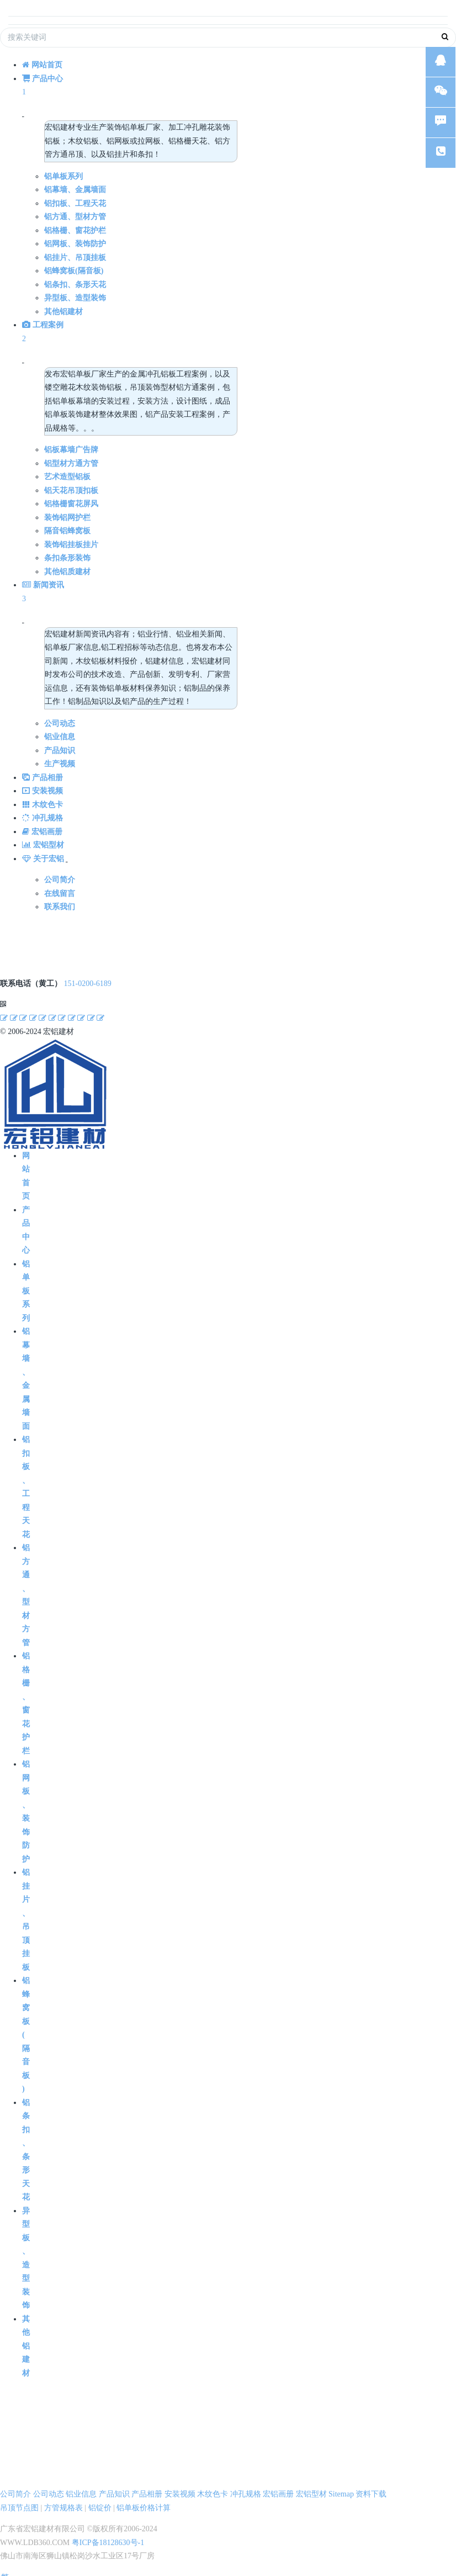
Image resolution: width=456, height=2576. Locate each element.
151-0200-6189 (88, 972)
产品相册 (146, 2483)
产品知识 (114, 2483)
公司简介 (15, 2483)
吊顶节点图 (19, 2497)
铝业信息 (81, 2483)
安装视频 (180, 2483)
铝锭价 (100, 2497)
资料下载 (371, 2483)
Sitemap (341, 2483)
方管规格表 (63, 2497)
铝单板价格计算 (143, 2497)
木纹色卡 (212, 2483)
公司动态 (48, 2483)
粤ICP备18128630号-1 (108, 2531)
